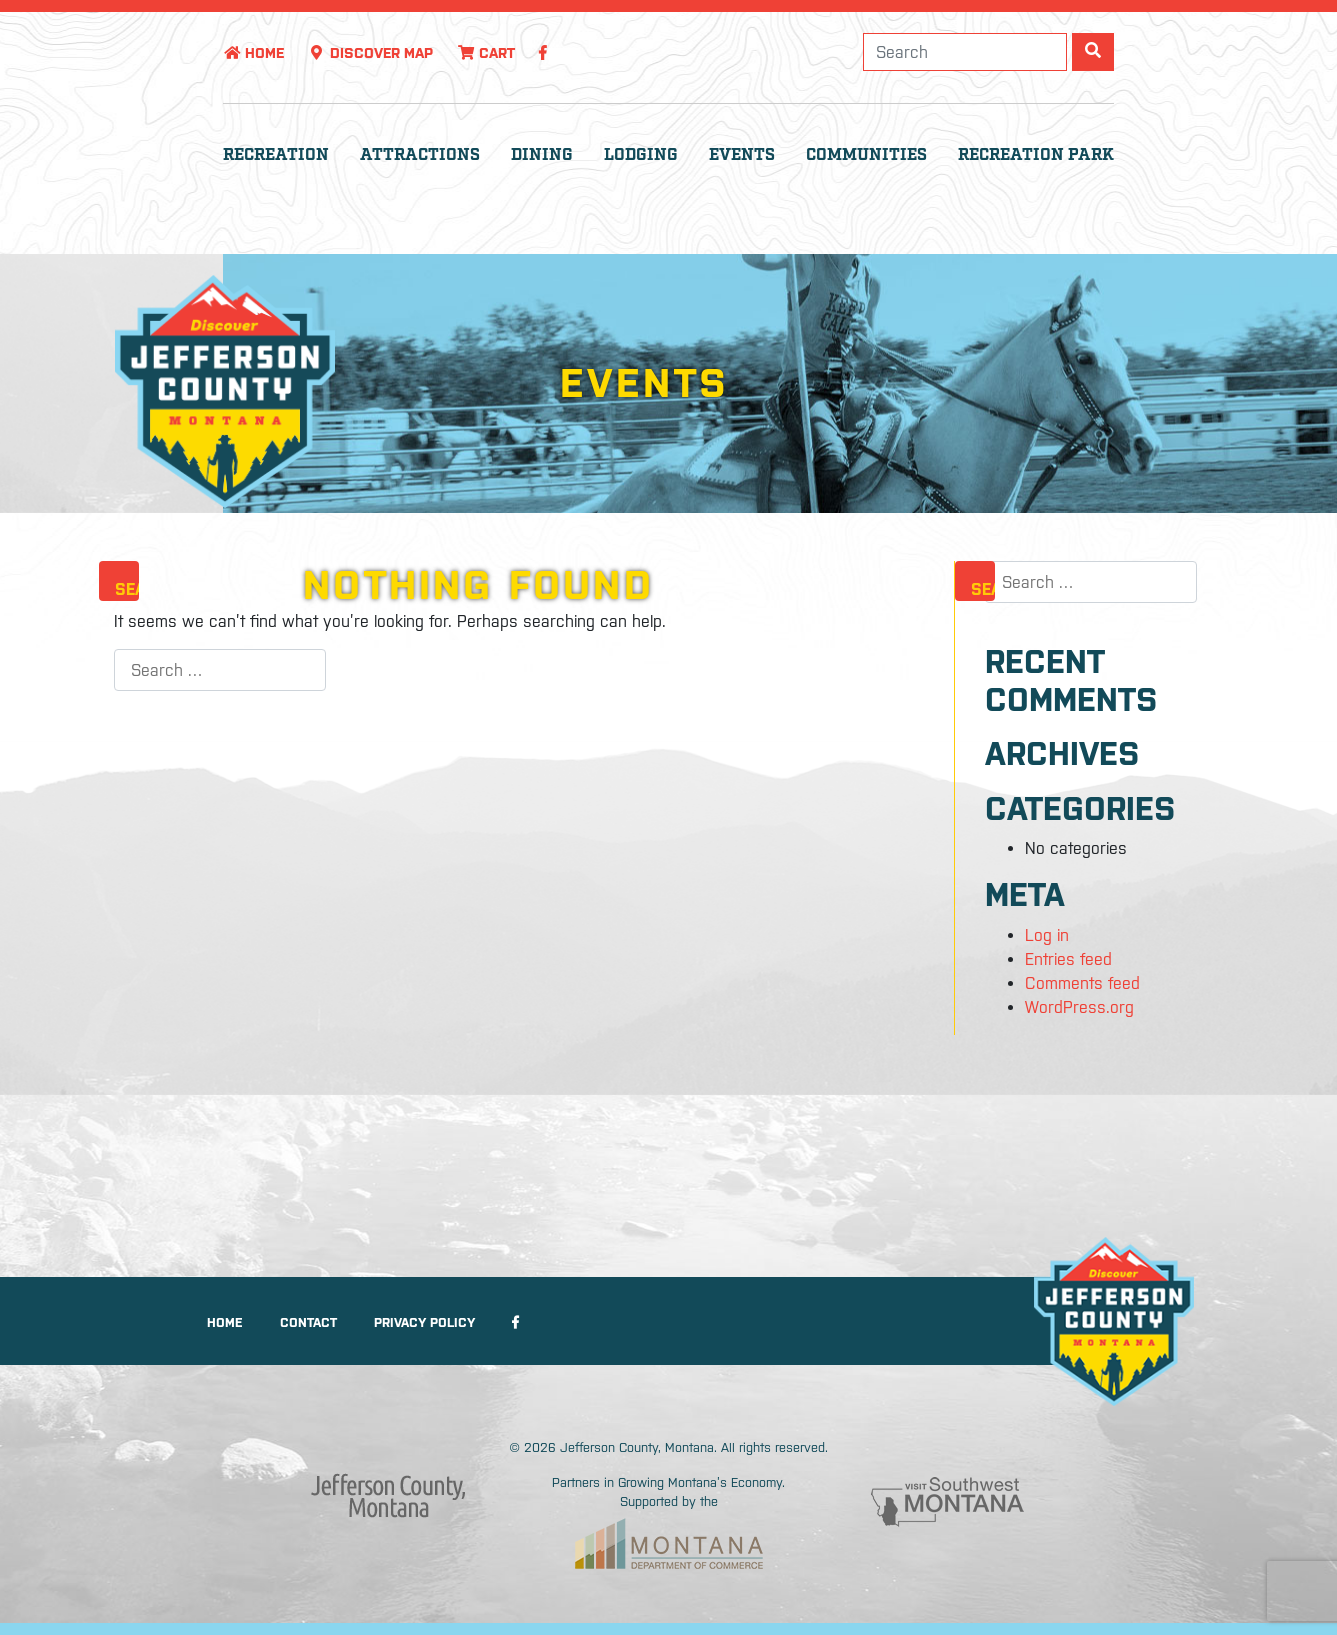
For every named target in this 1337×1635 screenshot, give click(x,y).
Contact (308, 1322)
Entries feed (1068, 959)
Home (253, 53)
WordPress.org (1079, 1007)
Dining (542, 155)
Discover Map (370, 53)
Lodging (641, 155)
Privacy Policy (424, 1322)
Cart (486, 53)
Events (742, 155)
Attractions (420, 155)
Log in (1047, 935)
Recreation (276, 155)
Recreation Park (1036, 155)
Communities (866, 155)
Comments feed (1082, 983)
